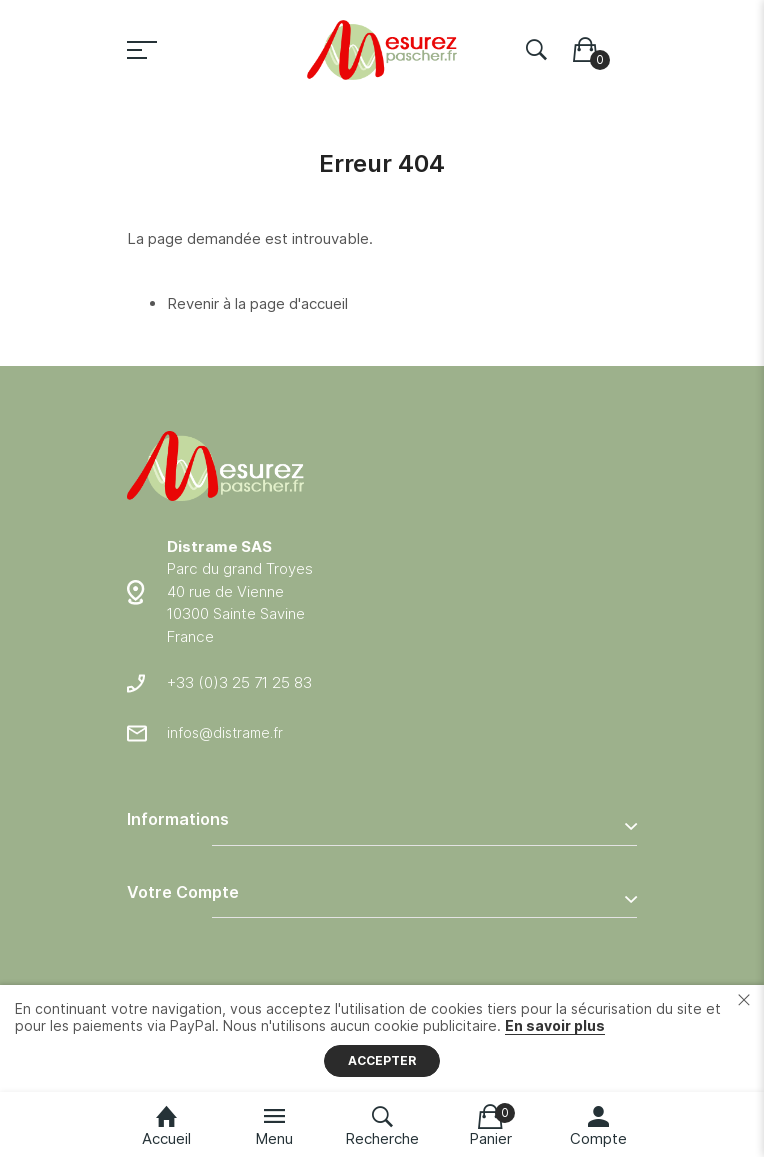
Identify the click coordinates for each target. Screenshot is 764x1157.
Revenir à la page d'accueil (257, 303)
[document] (382, 1038)
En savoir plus (555, 1025)
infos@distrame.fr (225, 732)
